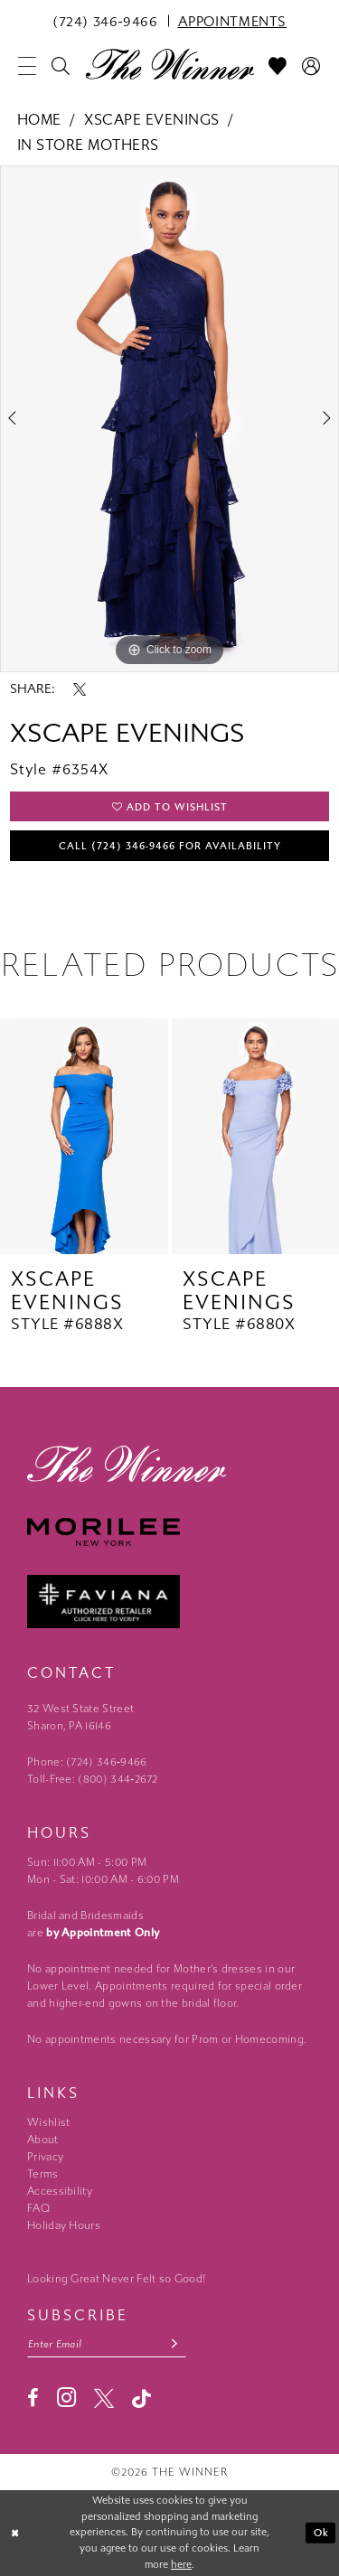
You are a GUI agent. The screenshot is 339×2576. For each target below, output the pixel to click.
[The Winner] (169, 63)
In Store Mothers (88, 145)
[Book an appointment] (232, 21)
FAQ (38, 2208)
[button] (27, 66)
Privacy (45, 2156)
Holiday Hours (63, 2225)
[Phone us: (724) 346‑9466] (105, 21)
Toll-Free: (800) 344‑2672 (92, 1779)
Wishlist (48, 2122)
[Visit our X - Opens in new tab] (104, 2398)
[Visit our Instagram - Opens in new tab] (66, 2397)
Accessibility (59, 2191)
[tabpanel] (169, 419)
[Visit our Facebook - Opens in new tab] (33, 2398)
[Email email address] (106, 2344)
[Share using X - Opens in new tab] (79, 689)
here (181, 2565)
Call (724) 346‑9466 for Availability (170, 846)
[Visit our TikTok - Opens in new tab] (141, 2398)
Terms (43, 2174)
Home (39, 119)
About (43, 2139)
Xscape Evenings (152, 119)
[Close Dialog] (15, 2533)
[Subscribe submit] (175, 2344)
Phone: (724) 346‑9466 (87, 1762)
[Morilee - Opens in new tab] (169, 1532)
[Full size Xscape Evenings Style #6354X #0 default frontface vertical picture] (169, 419)
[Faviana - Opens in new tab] (169, 1601)
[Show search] (61, 66)
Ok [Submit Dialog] (321, 2533)
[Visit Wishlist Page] (278, 66)
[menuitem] (105, 21)
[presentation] (84, 1136)
